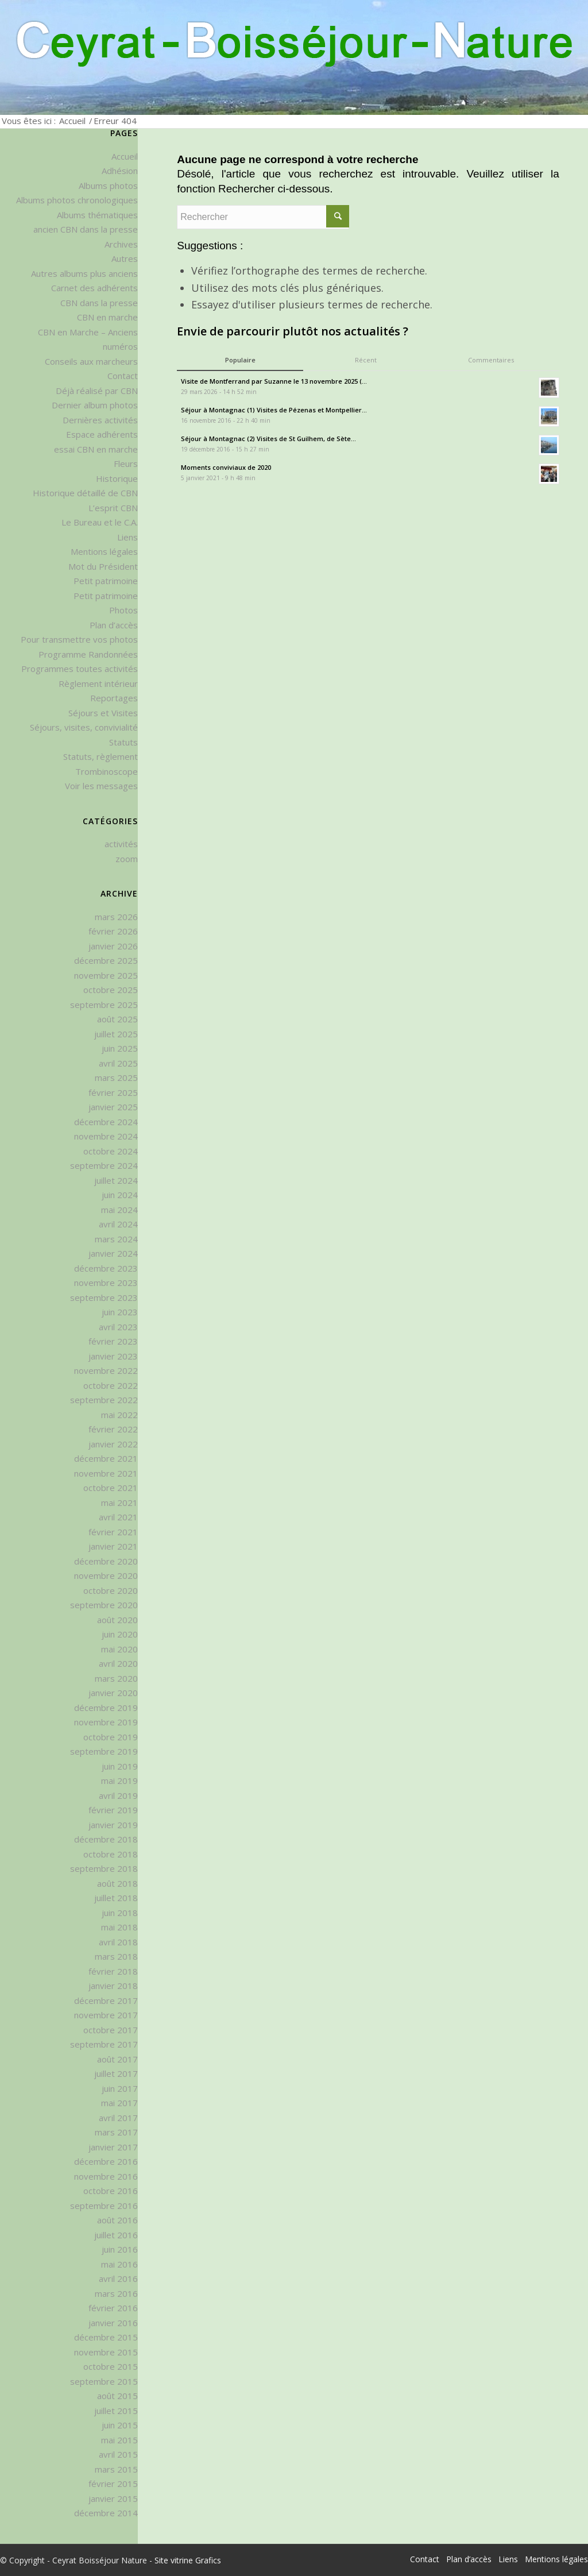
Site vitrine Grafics (187, 2560)
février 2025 (113, 1092)
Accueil (72, 120)
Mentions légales (104, 551)
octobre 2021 (110, 1487)
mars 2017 (116, 2132)
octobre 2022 (110, 1385)
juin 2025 (120, 1048)
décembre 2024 (106, 1121)
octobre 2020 (110, 1590)
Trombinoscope (106, 771)
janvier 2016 (113, 2322)
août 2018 (117, 1883)
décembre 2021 (106, 1458)
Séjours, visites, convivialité (84, 727)
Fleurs (126, 463)
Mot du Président (103, 566)
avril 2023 (118, 1327)
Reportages (114, 698)
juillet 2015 (116, 2410)
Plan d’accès (114, 625)
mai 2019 (119, 1780)
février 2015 (113, 2483)
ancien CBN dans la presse (85, 229)
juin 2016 (120, 2249)
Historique (117, 478)
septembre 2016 (104, 2205)
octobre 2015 (110, 2366)
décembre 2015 (106, 2337)
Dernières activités (100, 420)
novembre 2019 (106, 1722)
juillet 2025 (116, 1034)
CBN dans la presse (99, 302)
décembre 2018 (106, 1839)
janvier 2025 (113, 1107)
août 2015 (117, 2395)
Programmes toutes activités (79, 668)
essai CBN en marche (96, 449)
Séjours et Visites (103, 713)
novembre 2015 (106, 2352)
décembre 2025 (106, 960)
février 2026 (113, 931)
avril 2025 (118, 1063)
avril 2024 (118, 1224)
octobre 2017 (110, 2030)
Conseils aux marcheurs (91, 361)
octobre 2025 (110, 989)
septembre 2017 (104, 2044)
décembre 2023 (106, 1268)
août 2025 (117, 1019)
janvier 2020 (113, 1692)
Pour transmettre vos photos (79, 639)
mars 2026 (116, 916)
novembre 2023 (106, 1282)
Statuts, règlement (100, 756)
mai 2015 (119, 2440)
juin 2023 (120, 1312)
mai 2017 (119, 2102)
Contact (122, 375)
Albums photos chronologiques (77, 200)
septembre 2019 (104, 1751)
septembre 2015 (104, 2381)
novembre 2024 (106, 1136)
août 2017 (117, 2059)
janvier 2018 (113, 1985)
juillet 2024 (116, 1180)
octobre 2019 (110, 1737)
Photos (123, 610)
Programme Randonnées (88, 654)
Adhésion (120, 170)
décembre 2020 (106, 1561)
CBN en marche (107, 317)
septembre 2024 (104, 1165)
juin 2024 (120, 1194)
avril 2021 (118, 1517)
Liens (127, 537)
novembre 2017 (106, 2015)
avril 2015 (118, 2454)
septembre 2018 (104, 1868)
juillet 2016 (116, 2235)
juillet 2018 (116, 1897)
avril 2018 (118, 1942)
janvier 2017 (113, 2147)
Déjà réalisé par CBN (97, 390)
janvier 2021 (113, 1546)
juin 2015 (120, 2425)
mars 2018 (116, 1956)
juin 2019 (120, 1766)
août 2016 (117, 2220)
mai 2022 (119, 1414)
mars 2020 (116, 1678)
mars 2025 (116, 1077)
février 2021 (113, 1532)
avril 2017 (118, 2117)
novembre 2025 (106, 975)
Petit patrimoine (106, 580)
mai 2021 (119, 1502)
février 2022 (113, 1429)
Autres (124, 258)
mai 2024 (119, 1209)
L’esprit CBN (113, 507)
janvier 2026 (113, 946)
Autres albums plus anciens (84, 273)
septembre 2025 (104, 1004)
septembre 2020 (104, 1605)
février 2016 (113, 2308)
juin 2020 (120, 1634)
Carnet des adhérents (94, 287)
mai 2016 (119, 2264)
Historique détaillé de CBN (85, 493)
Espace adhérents (102, 434)
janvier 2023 (113, 1356)
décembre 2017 (106, 2000)
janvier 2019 (113, 1824)
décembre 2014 (106, 2513)
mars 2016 (116, 2293)
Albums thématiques (97, 215)
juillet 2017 (116, 2073)
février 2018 (113, 1971)
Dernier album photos (95, 405)
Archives (121, 244)
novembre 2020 (106, 1575)
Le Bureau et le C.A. (99, 522)
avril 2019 (118, 1795)
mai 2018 (119, 1927)
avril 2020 (118, 1663)
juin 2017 (120, 2088)
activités (121, 843)
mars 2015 (116, 2469)
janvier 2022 (113, 1444)
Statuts (123, 742)
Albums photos (108, 185)
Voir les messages (101, 785)
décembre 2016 (106, 2161)
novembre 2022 (106, 1370)
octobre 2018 (110, 1854)
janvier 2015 (113, 2498)
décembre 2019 (106, 1707)
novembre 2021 (106, 1473)
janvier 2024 (113, 1253)
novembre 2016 (106, 2176)
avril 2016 (118, 2278)
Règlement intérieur (98, 683)
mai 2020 (119, 1649)
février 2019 (113, 1810)
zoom (126, 858)
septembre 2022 (104, 1399)
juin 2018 (120, 1912)
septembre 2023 (104, 1297)
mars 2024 (116, 1239)
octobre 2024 (110, 1151)
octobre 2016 (110, 2190)
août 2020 (117, 1619)
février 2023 (113, 1341)
